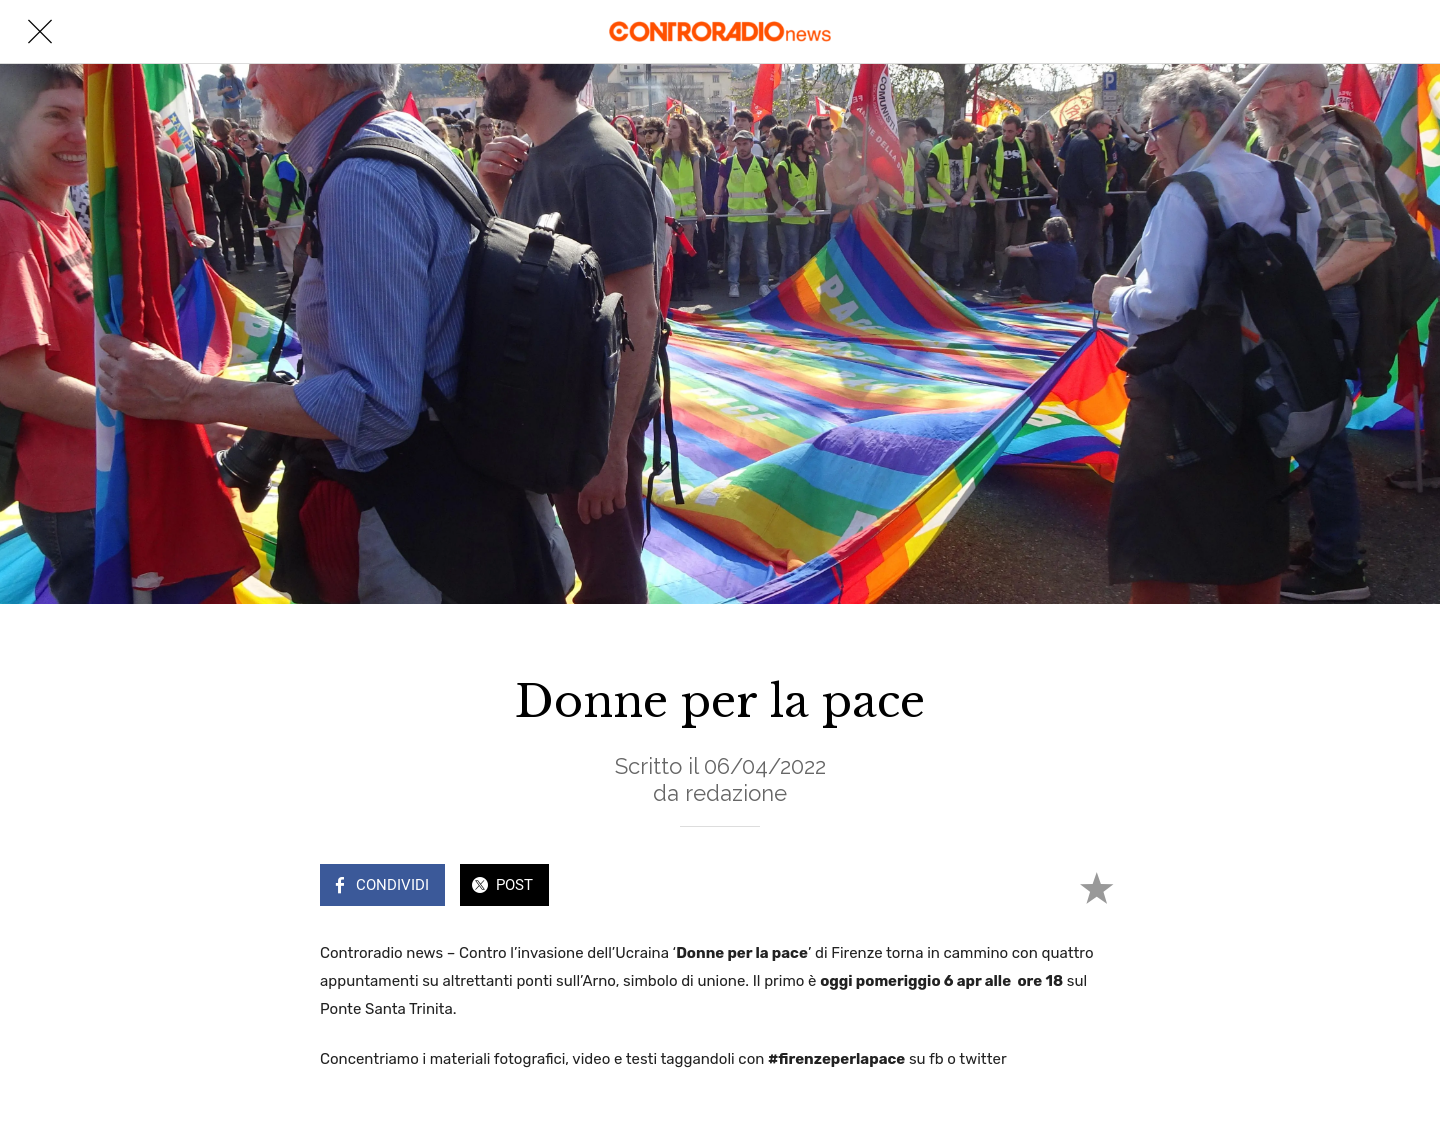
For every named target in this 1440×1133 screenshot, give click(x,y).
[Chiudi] (40, 32)
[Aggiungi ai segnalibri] (1096, 887)
